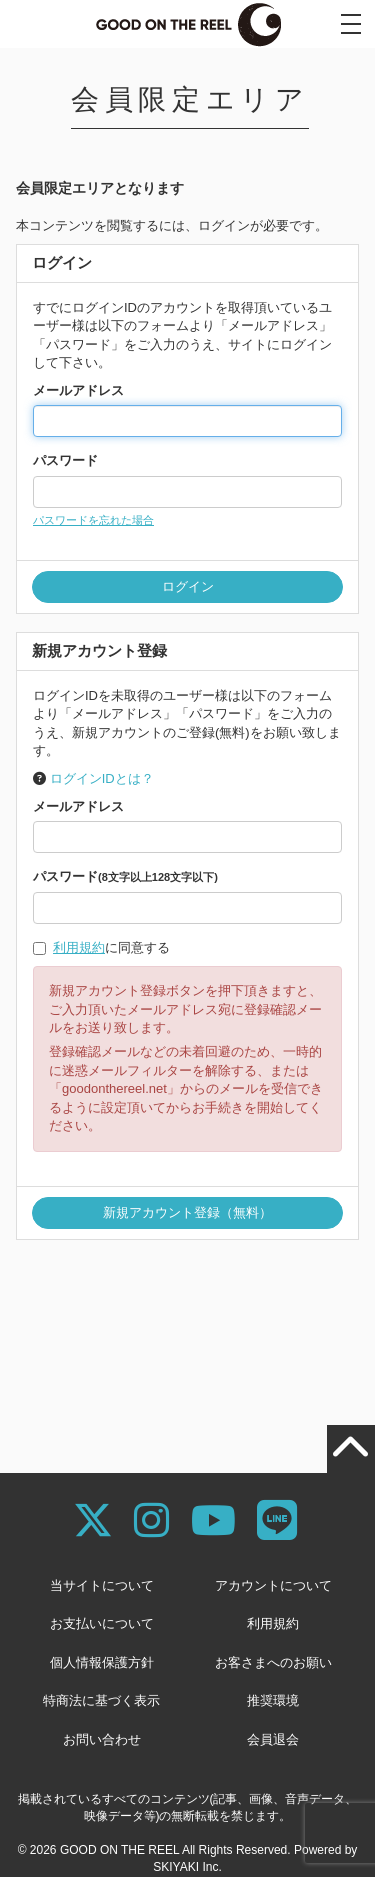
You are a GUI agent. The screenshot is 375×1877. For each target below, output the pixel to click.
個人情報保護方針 (102, 1662)
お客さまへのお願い (273, 1662)
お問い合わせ (102, 1739)
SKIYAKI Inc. (187, 1867)
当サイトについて (102, 1585)
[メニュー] (351, 24)
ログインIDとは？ (102, 778)
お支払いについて (102, 1623)
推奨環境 (273, 1700)
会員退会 (273, 1739)
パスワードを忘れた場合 (93, 520)
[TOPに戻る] (351, 1449)
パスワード (65, 460)
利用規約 (79, 947)
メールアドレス (78, 390)
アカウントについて (273, 1585)
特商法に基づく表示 (101, 1700)
